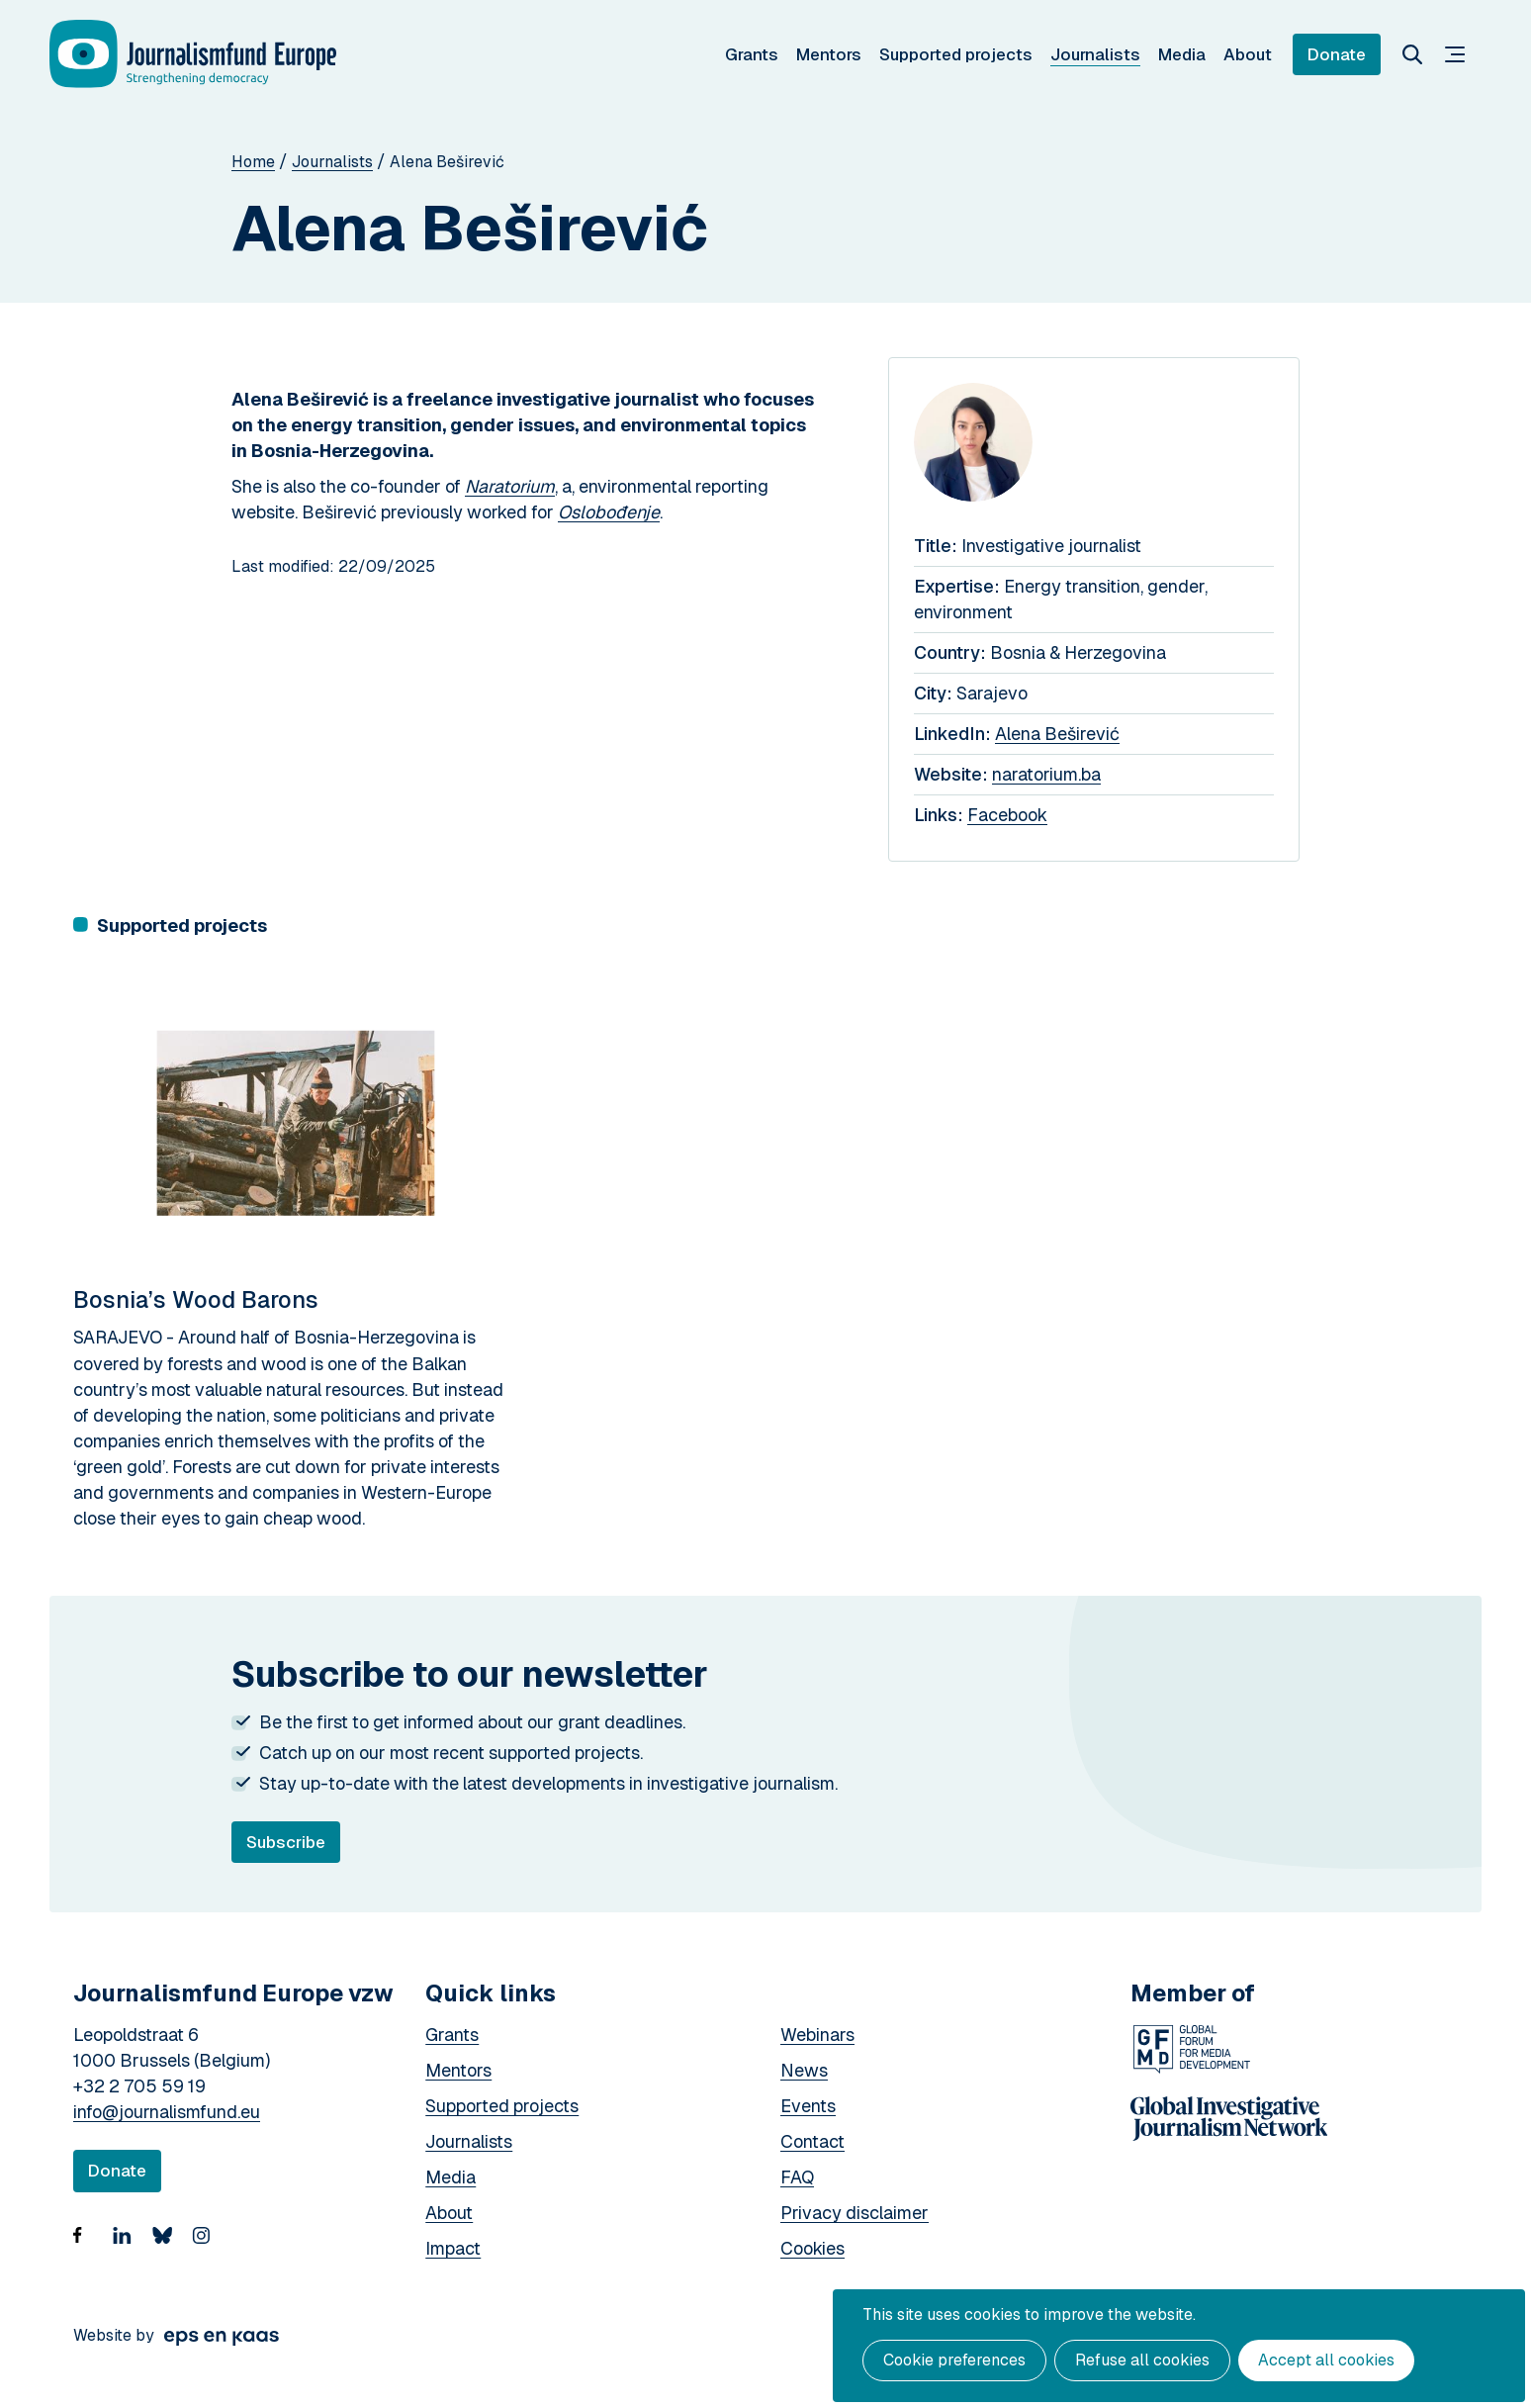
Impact (453, 2248)
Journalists (1095, 54)
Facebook (1007, 814)
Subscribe (293, 1847)
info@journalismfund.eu (166, 2111)
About (1247, 54)
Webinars (817, 2034)
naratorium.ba (1046, 774)
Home (253, 161)
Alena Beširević (1057, 733)
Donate (1336, 54)
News (804, 2070)
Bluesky (167, 2247)
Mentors (828, 54)
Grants (751, 54)
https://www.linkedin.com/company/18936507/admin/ (127, 2247)
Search (1412, 54)
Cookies (812, 2248)
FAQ (797, 2177)
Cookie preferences (954, 2360)
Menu (1455, 54)
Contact (812, 2141)
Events (808, 2105)
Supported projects (956, 54)
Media (1182, 54)
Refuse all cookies (1142, 2360)
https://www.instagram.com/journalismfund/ (207, 2247)
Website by (113, 2335)
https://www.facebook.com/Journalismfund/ (88, 2247)
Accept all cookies (1326, 2360)
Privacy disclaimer (854, 2212)
